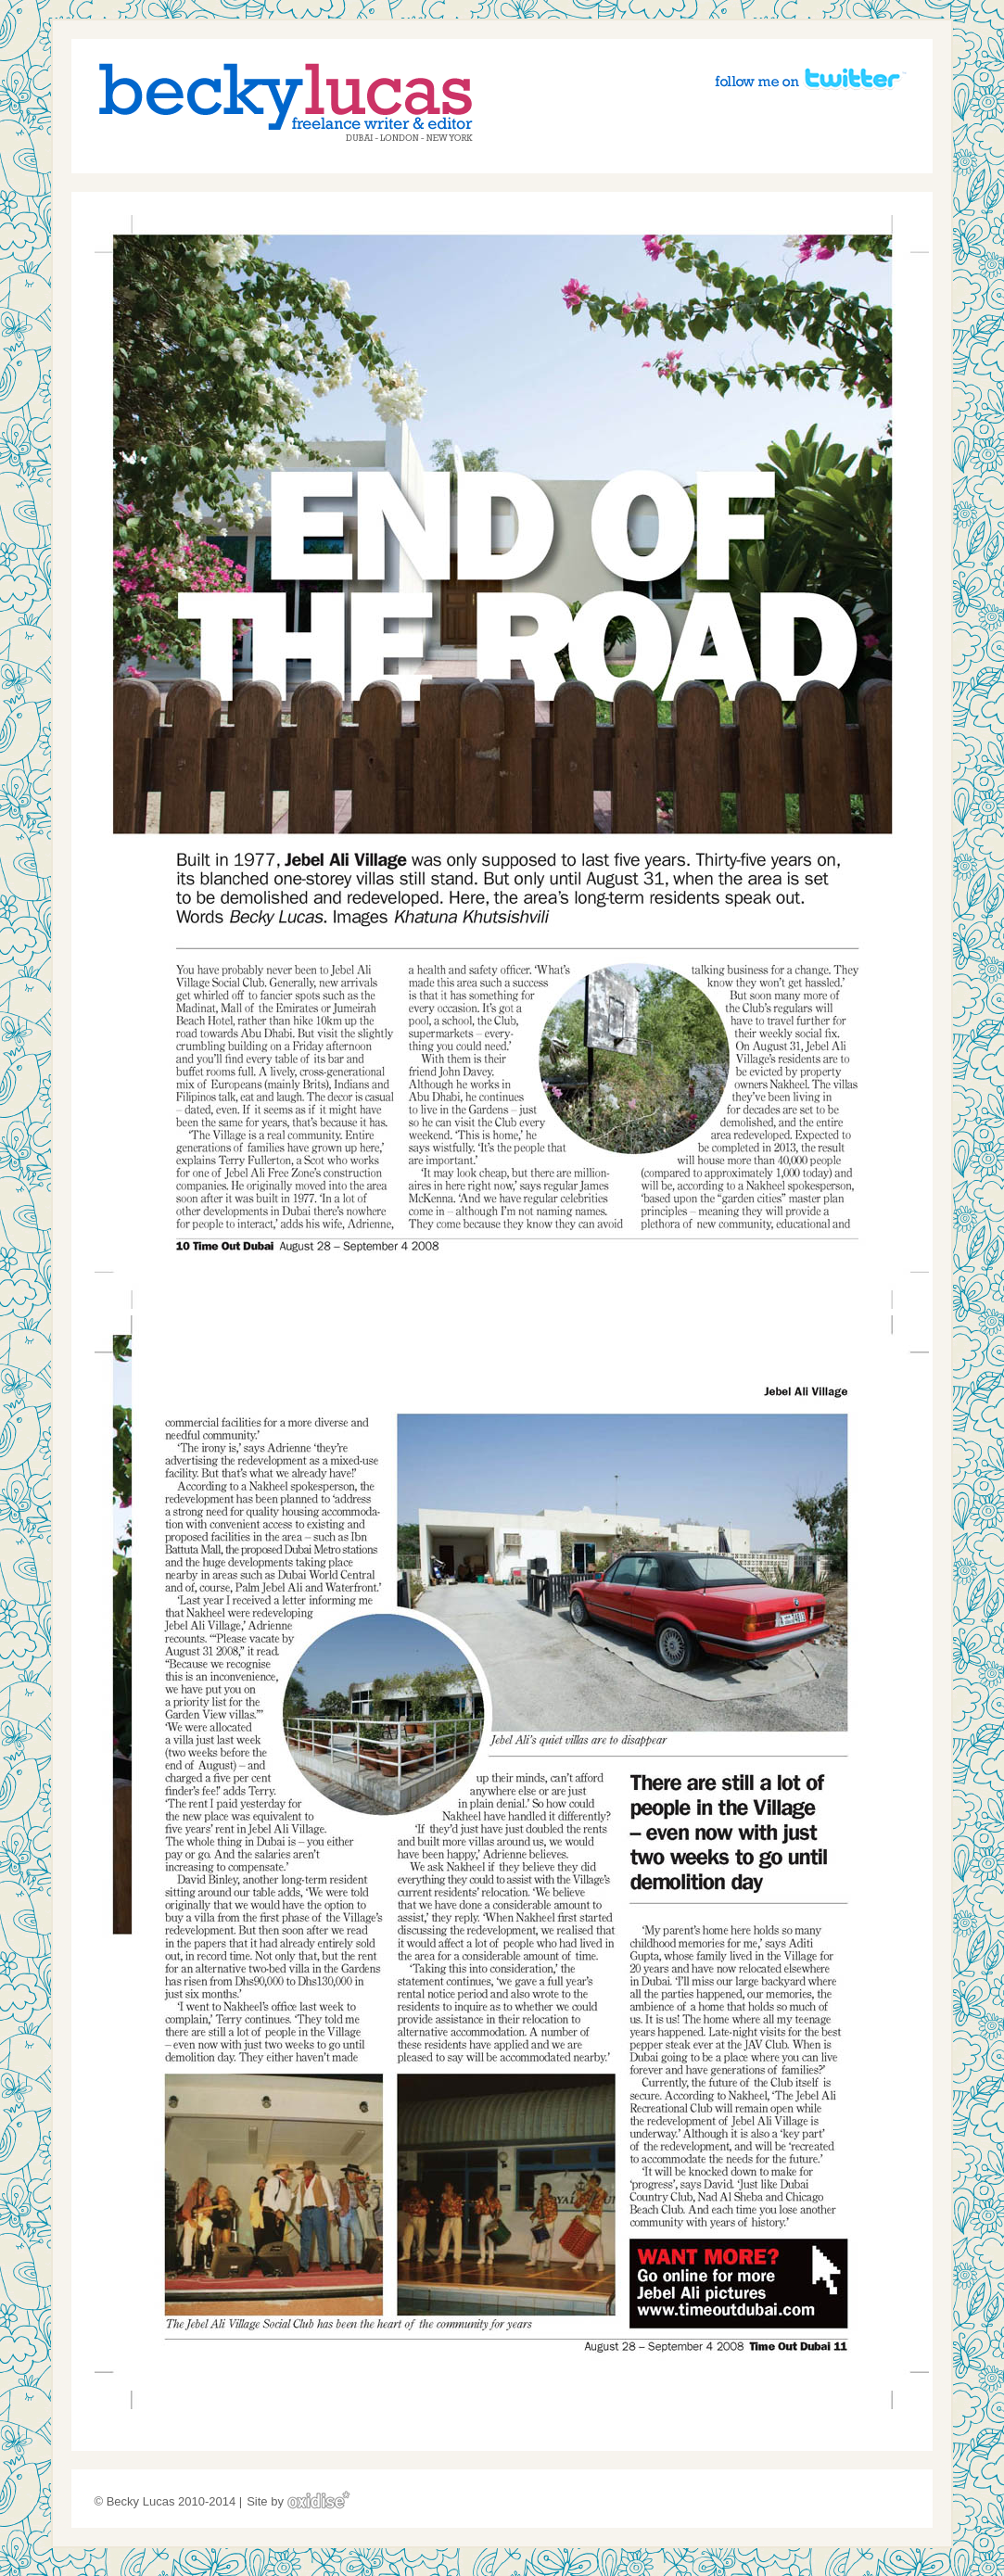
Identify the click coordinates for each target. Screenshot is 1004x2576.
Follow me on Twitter (810, 78)
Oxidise (318, 2499)
